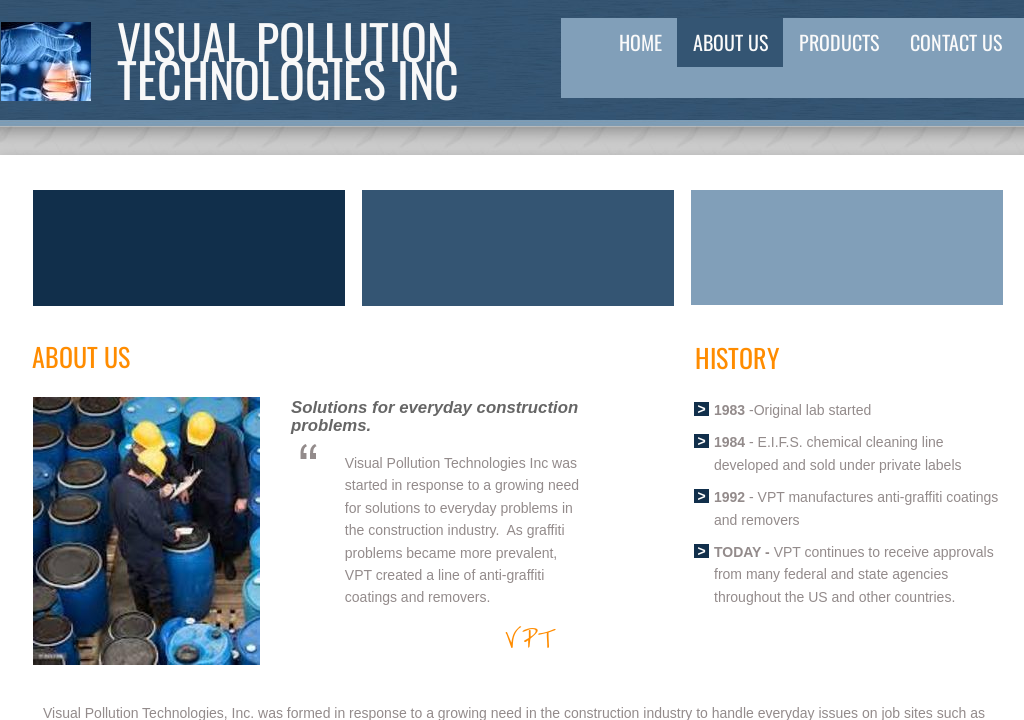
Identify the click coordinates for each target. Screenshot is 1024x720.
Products (839, 42)
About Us (730, 42)
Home (640, 42)
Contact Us (956, 42)
